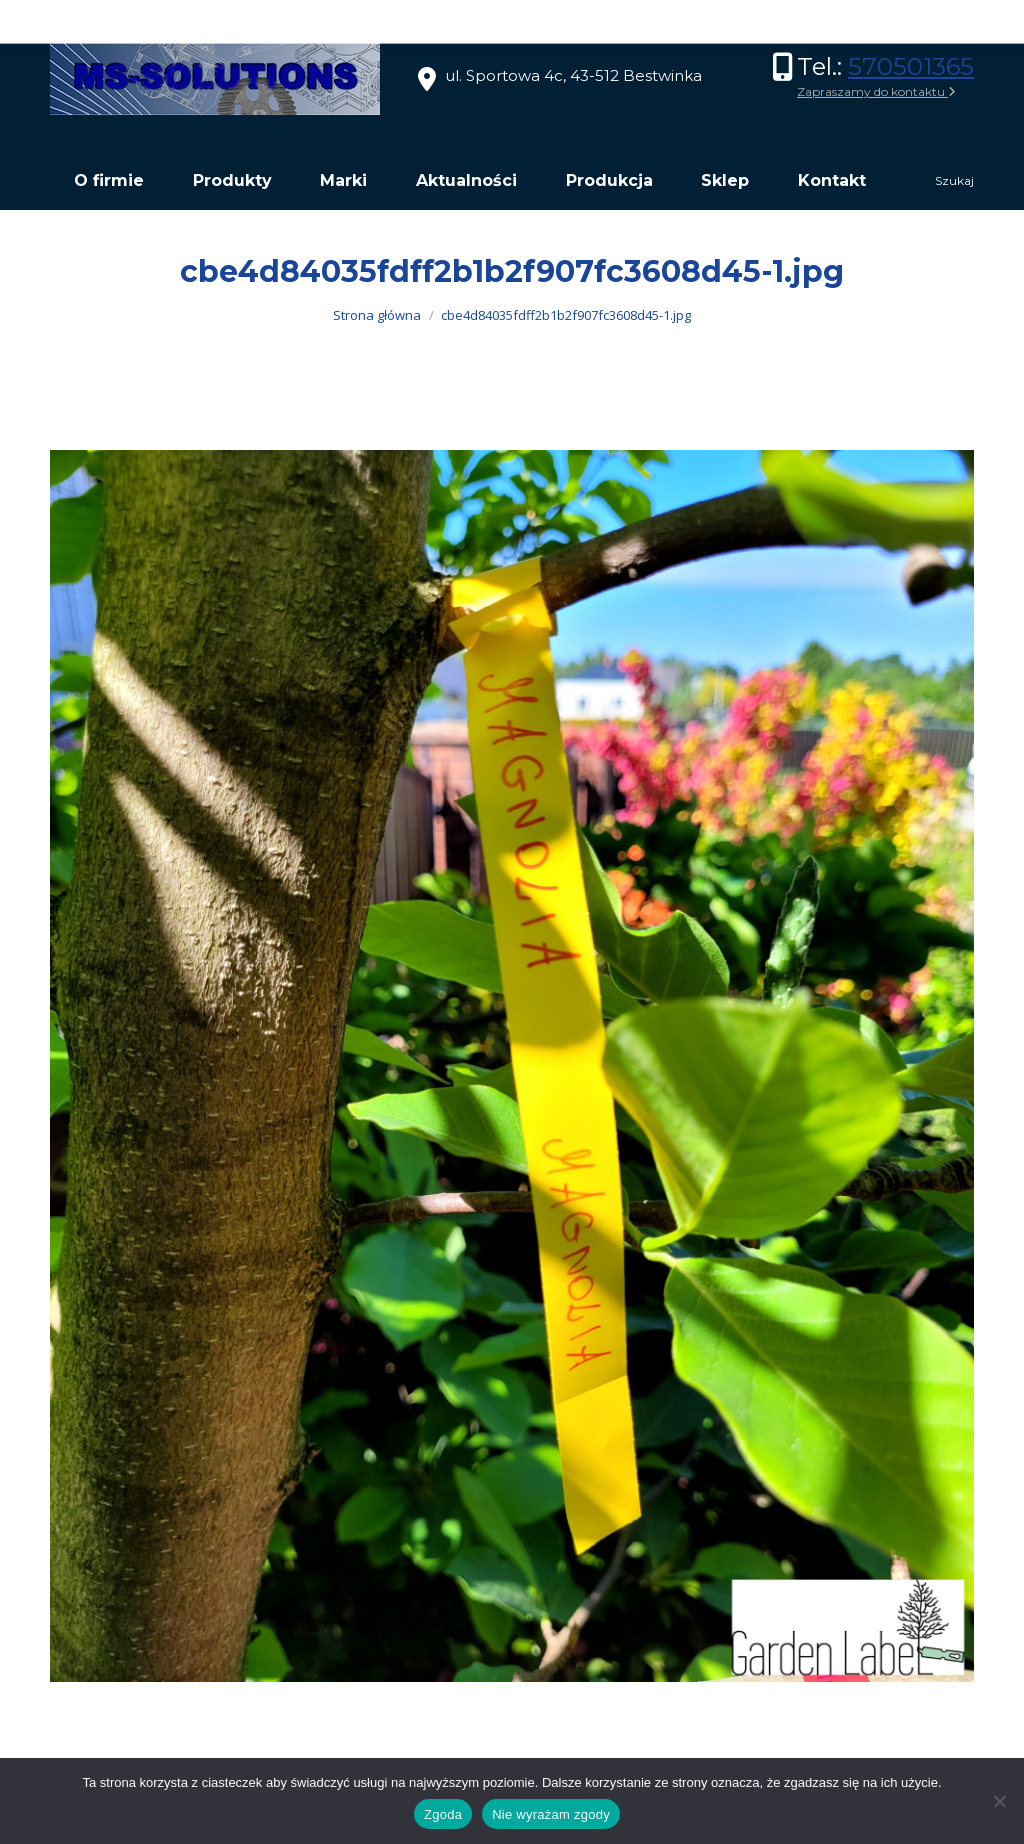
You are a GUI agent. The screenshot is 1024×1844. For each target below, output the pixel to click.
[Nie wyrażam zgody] (999, 1801)
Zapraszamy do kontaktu (876, 91)
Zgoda (443, 1814)
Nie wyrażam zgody (551, 1814)
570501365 (911, 66)
